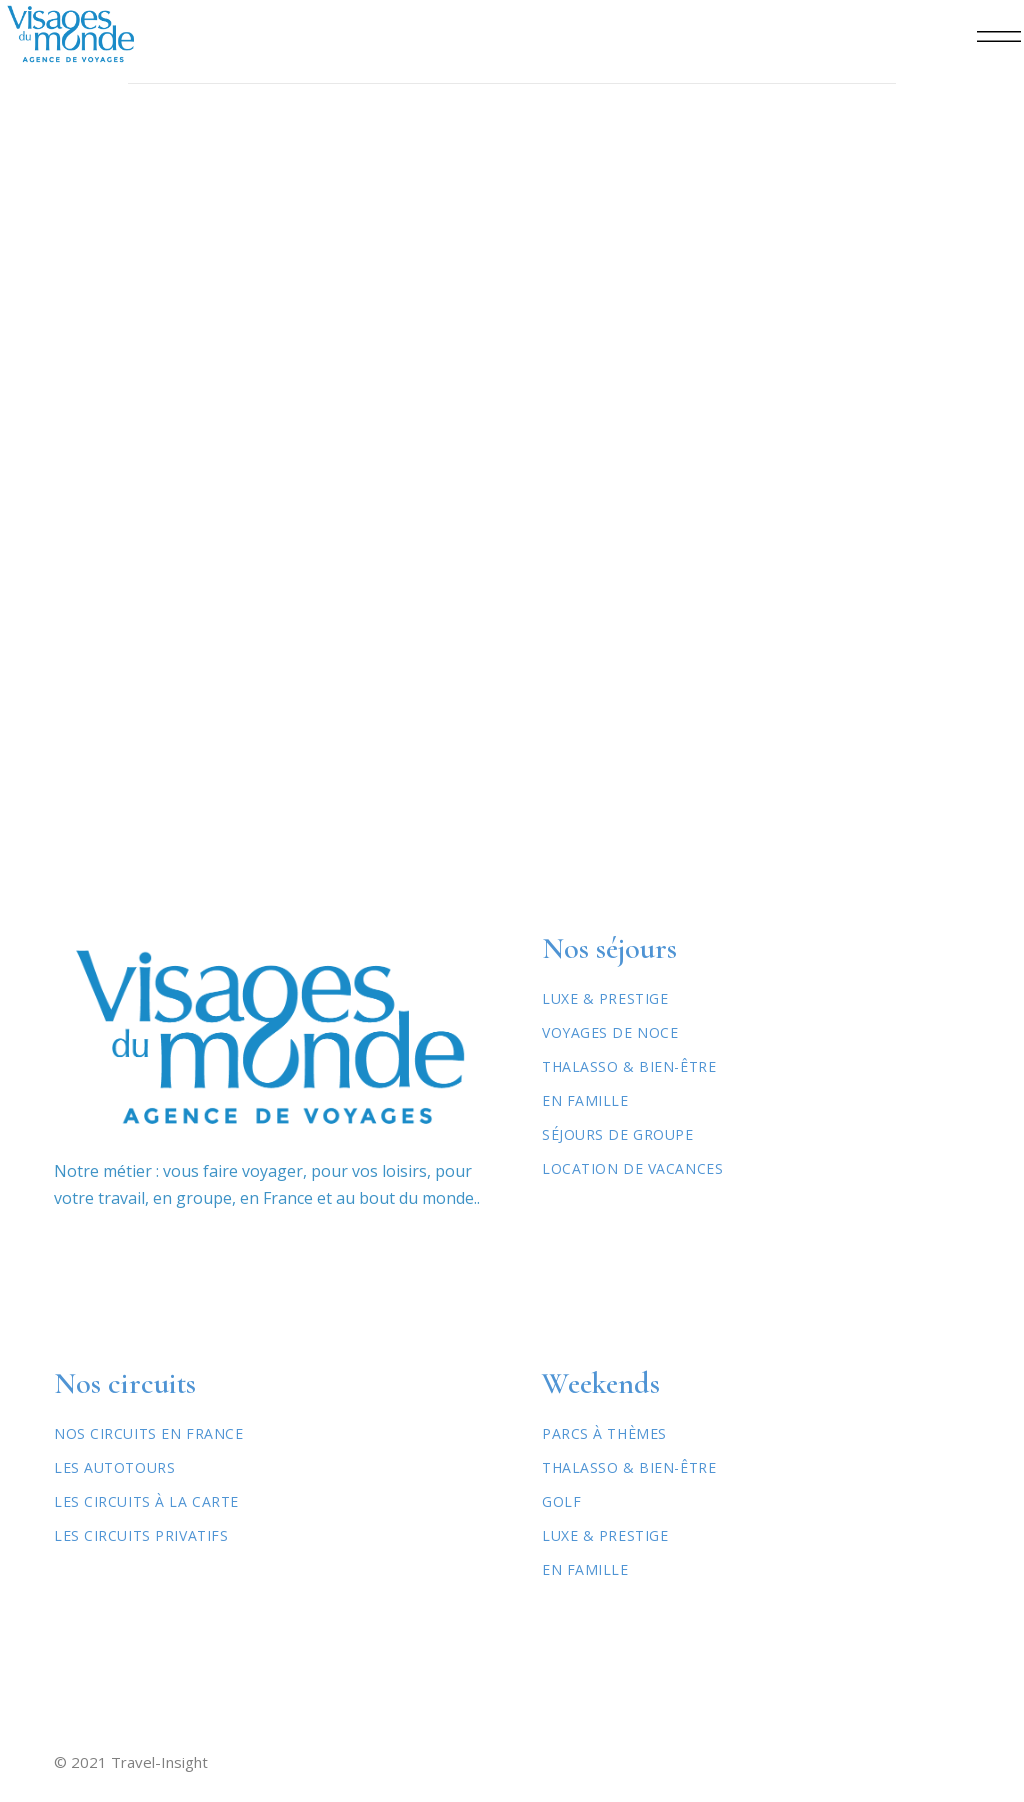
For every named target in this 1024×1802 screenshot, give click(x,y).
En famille (585, 1569)
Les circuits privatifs (141, 1535)
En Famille (585, 1100)
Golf (561, 1501)
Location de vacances (632, 1168)
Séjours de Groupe (618, 1134)
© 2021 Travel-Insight (131, 1762)
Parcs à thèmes (604, 1433)
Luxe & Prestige (605, 998)
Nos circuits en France (148, 1433)
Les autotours (114, 1467)
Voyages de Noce (610, 1032)
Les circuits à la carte (146, 1501)
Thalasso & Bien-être (629, 1066)
